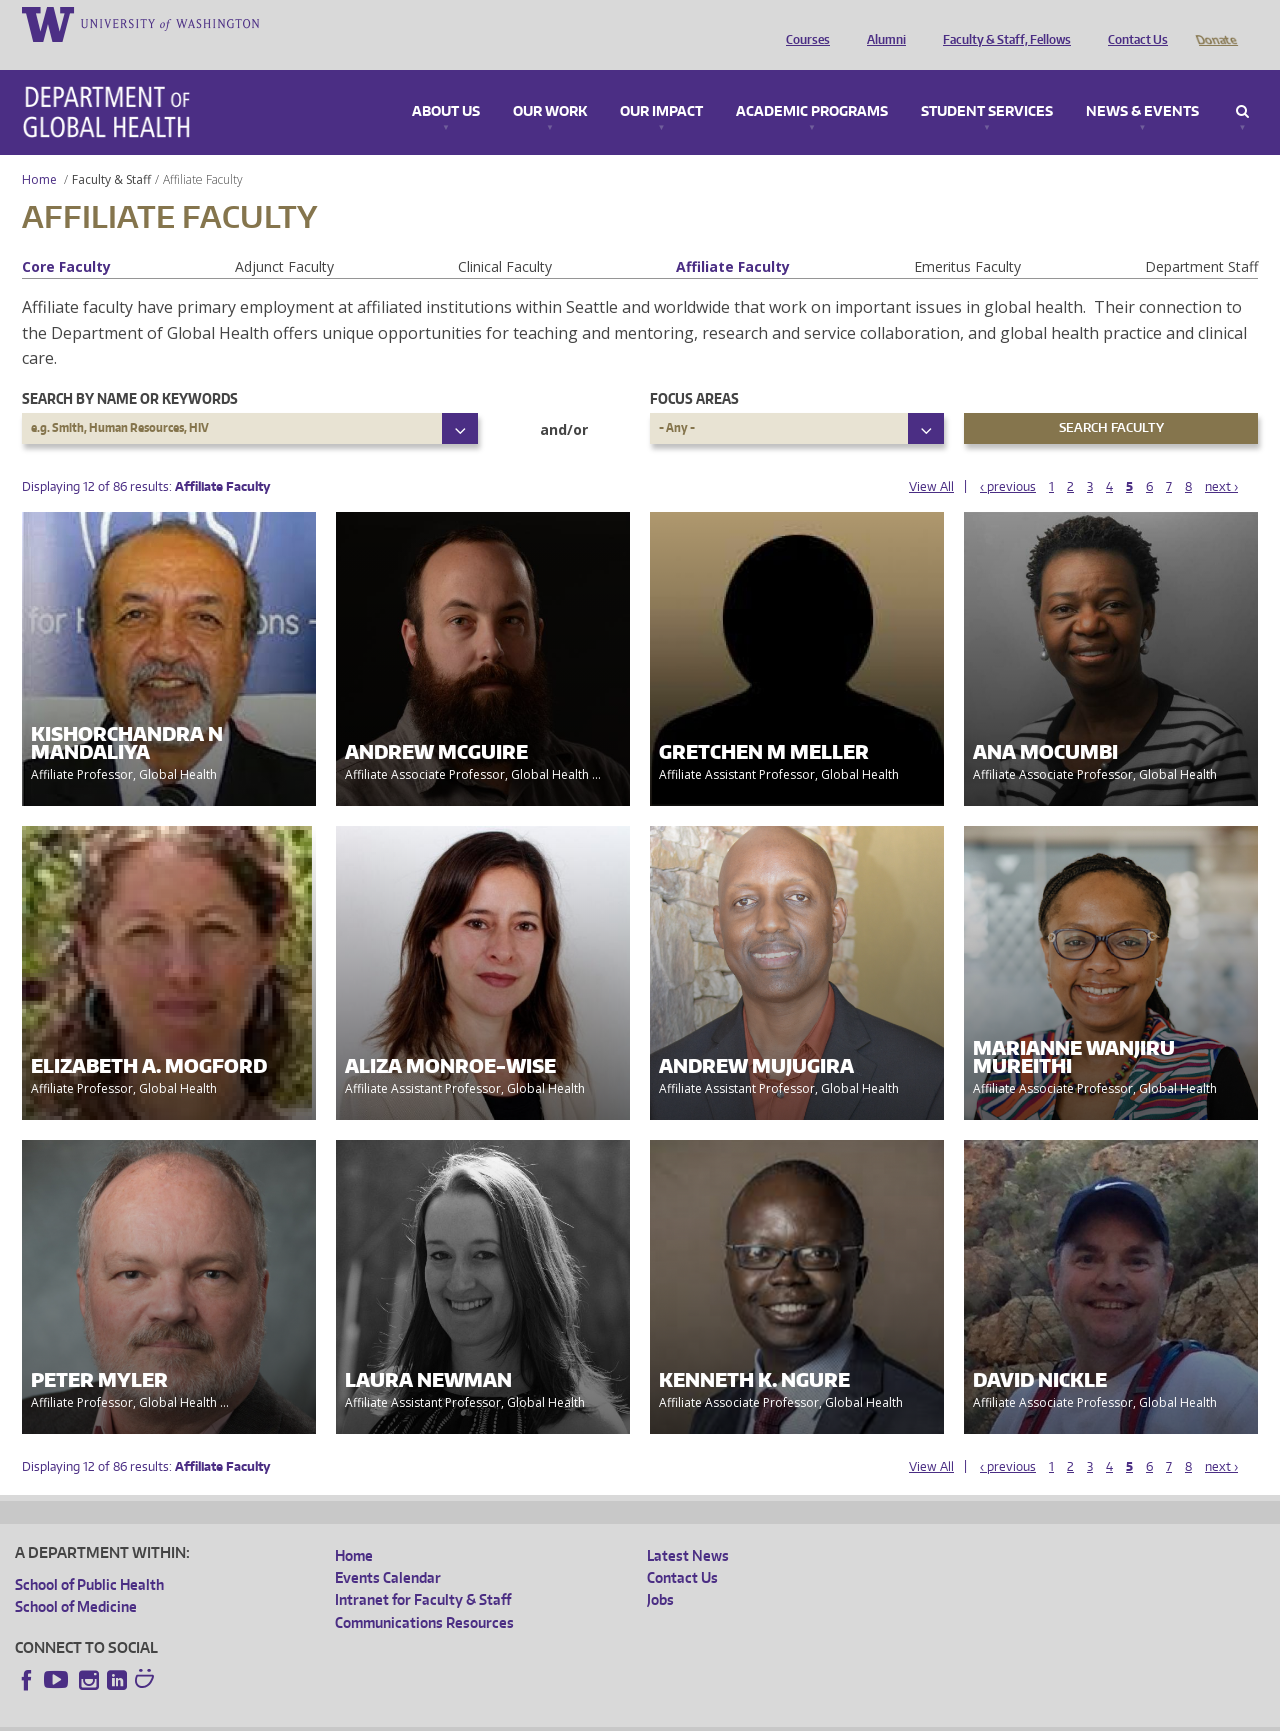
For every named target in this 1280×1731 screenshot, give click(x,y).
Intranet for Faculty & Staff (423, 1571)
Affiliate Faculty (733, 238)
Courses (803, 23)
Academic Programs (812, 84)
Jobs (660, 1571)
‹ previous (1008, 458)
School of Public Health (89, 1556)
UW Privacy (280, 1714)
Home (39, 151)
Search (1242, 84)
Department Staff (1201, 238)
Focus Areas (694, 370)
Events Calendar (388, 1549)
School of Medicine (76, 1578)
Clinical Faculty (505, 238)
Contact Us (1133, 23)
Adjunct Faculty (284, 238)
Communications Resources (424, 1594)
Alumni (881, 23)
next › (1221, 458)
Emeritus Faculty (967, 238)
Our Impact (661, 84)
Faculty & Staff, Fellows (1002, 23)
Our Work (550, 84)
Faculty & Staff (111, 151)
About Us (446, 84)
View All (931, 458)
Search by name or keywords (130, 370)
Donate (1215, 23)
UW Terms (361, 1714)
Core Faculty (66, 238)
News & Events (1142, 84)
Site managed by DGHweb (480, 1714)
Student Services (987, 84)
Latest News (688, 1527)
